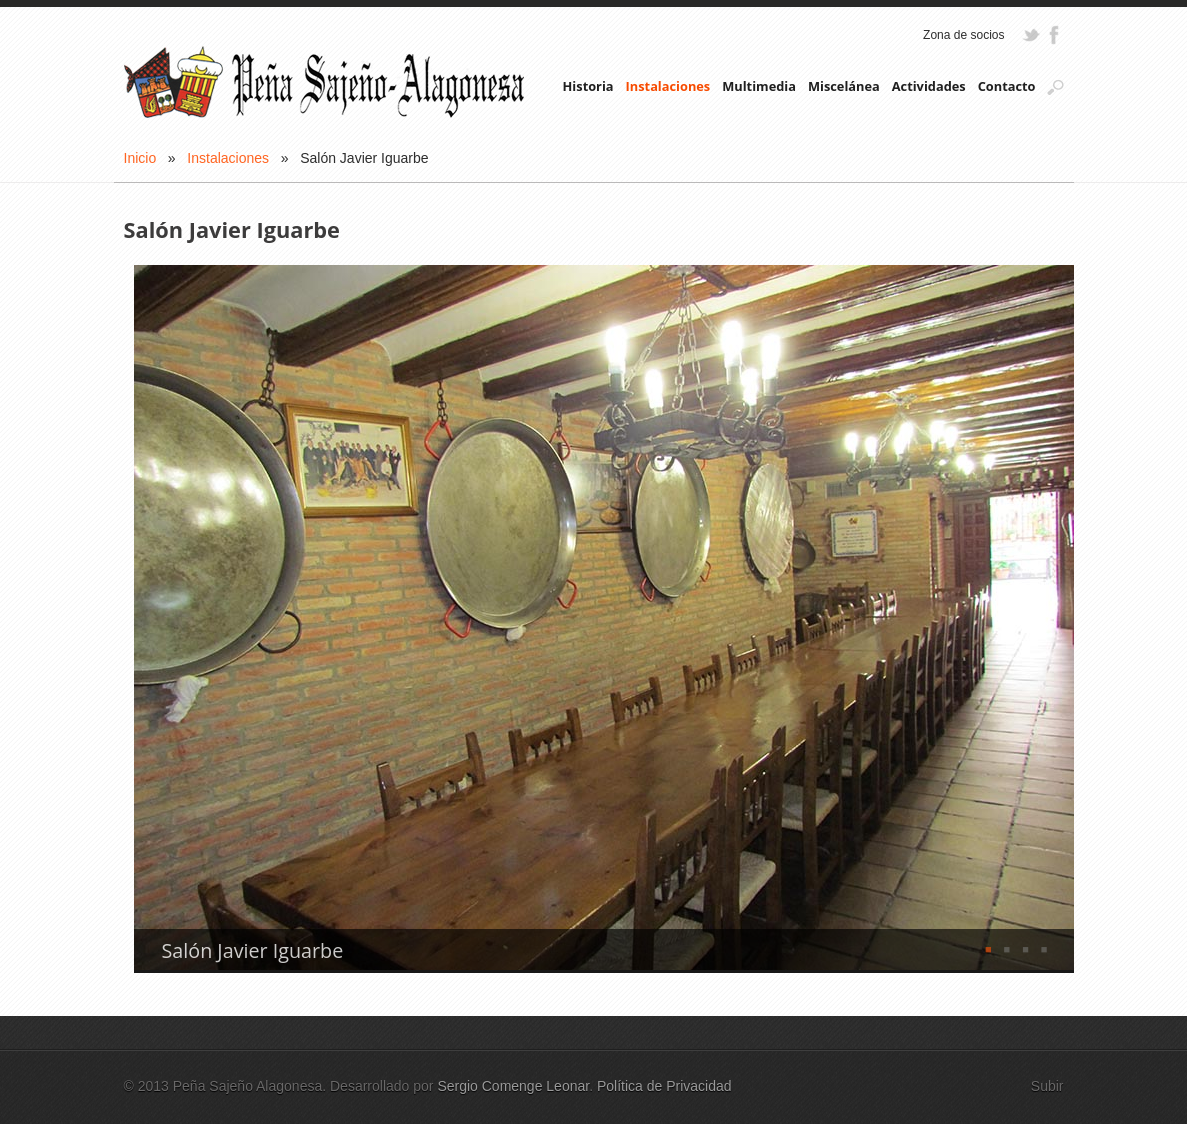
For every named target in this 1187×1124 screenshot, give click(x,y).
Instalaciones (668, 86)
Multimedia (759, 86)
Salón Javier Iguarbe (253, 951)
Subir (1047, 1086)
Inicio (140, 158)
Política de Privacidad (664, 1086)
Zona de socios (963, 35)
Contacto (1007, 86)
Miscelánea (844, 86)
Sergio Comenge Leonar (513, 1086)
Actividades (929, 86)
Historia (588, 86)
